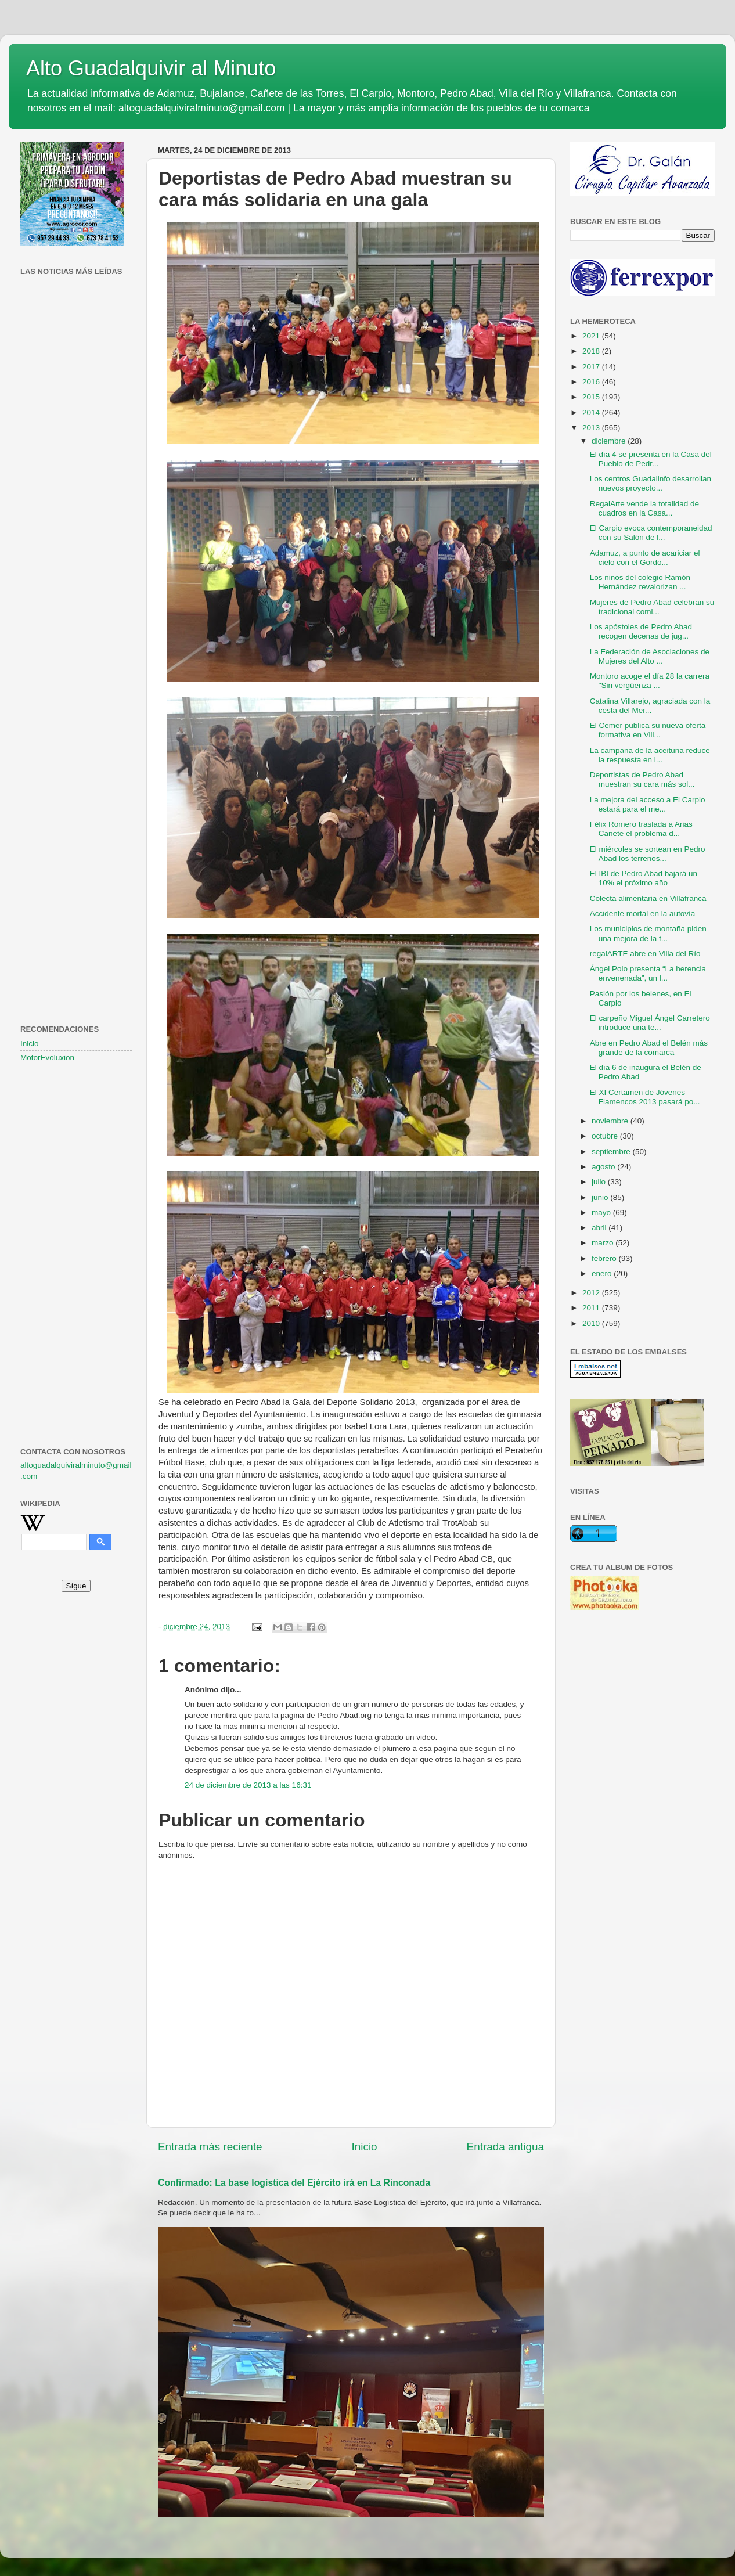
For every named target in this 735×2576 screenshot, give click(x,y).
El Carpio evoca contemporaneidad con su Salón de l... (651, 533)
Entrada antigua (505, 2147)
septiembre (612, 1151)
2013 (592, 427)
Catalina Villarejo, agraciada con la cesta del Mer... (650, 706)
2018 (592, 351)
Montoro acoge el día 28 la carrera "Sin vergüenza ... (649, 681)
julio (600, 1181)
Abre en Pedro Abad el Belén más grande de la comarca (649, 1048)
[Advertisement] (76, 467)
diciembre (610, 441)
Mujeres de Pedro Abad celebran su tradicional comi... (652, 607)
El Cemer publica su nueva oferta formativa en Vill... (648, 730)
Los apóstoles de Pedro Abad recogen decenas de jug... (641, 631)
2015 (592, 396)
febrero (605, 1258)
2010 (592, 1323)
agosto (604, 1166)
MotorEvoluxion (47, 1057)
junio (601, 1197)
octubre (606, 1136)
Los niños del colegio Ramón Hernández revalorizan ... (640, 582)
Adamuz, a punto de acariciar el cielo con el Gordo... (645, 558)
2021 (592, 336)
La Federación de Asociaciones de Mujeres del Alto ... (649, 656)
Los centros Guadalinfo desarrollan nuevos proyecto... (650, 483)
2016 (592, 381)
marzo (603, 1242)
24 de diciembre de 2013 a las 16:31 (248, 1785)
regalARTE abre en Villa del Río (645, 953)
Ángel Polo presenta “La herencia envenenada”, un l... (648, 973)
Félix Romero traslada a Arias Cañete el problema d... (641, 829)
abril (600, 1227)
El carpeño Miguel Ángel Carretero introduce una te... (650, 1023)
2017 (592, 366)
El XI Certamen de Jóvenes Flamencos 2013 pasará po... (645, 1097)
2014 (592, 412)
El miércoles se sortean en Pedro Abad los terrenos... (647, 854)
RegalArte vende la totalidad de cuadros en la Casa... (644, 508)
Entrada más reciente (210, 2147)
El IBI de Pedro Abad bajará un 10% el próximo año (643, 878)
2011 (592, 1307)
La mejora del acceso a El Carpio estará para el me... (647, 804)
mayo (602, 1212)
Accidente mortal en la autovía (643, 913)
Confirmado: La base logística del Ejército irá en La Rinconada (294, 2183)
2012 (592, 1292)
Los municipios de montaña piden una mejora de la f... (648, 933)
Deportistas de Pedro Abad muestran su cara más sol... (642, 779)
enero (603, 1273)
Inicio (364, 2147)
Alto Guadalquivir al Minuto (151, 68)
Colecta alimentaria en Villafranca (648, 898)
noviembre (611, 1120)
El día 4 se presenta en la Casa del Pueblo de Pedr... (651, 459)
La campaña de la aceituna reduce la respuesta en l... (650, 755)
